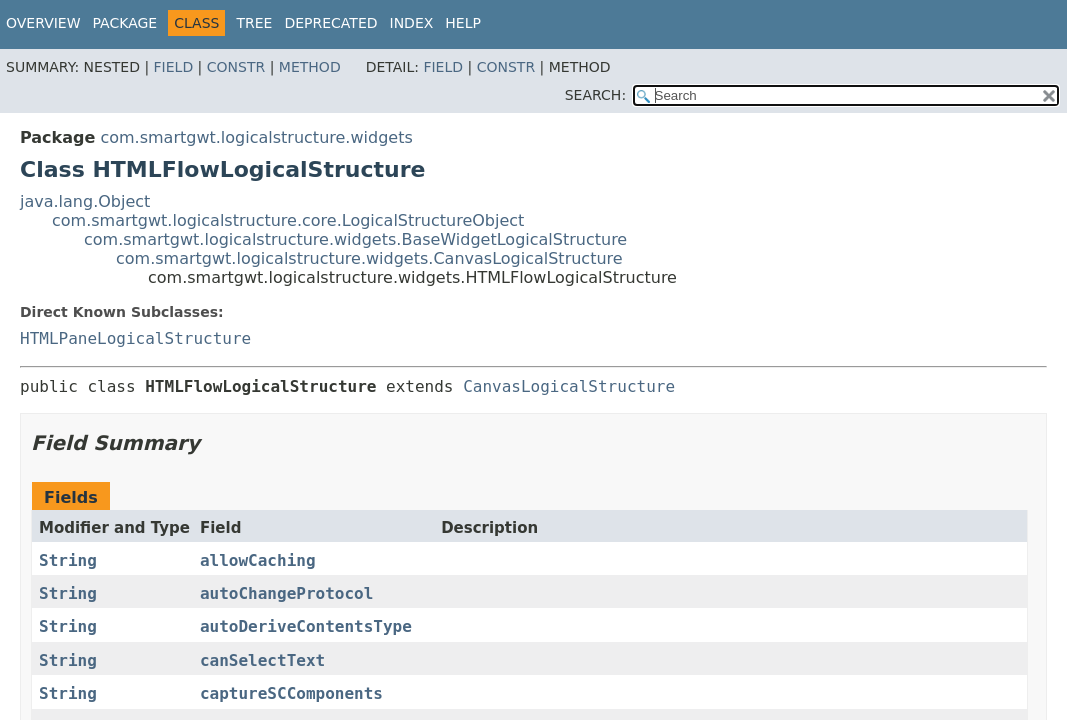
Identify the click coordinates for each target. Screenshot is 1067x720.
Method (310, 67)
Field (174, 67)
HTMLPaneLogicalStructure (135, 338)
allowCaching (258, 560)
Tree (254, 23)
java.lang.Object (85, 201)
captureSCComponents (291, 693)
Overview (43, 23)
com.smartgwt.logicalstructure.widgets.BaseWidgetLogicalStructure (355, 239)
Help (463, 23)
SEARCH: (595, 95)
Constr (236, 67)
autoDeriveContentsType (306, 626)
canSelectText (262, 660)
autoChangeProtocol (286, 593)
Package (125, 23)
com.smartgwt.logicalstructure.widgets (256, 137)
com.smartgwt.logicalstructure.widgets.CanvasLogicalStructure (369, 258)
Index (412, 23)
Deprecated (330, 23)
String (68, 560)
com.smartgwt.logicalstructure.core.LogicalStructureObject (288, 220)
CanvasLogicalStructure (569, 386)
